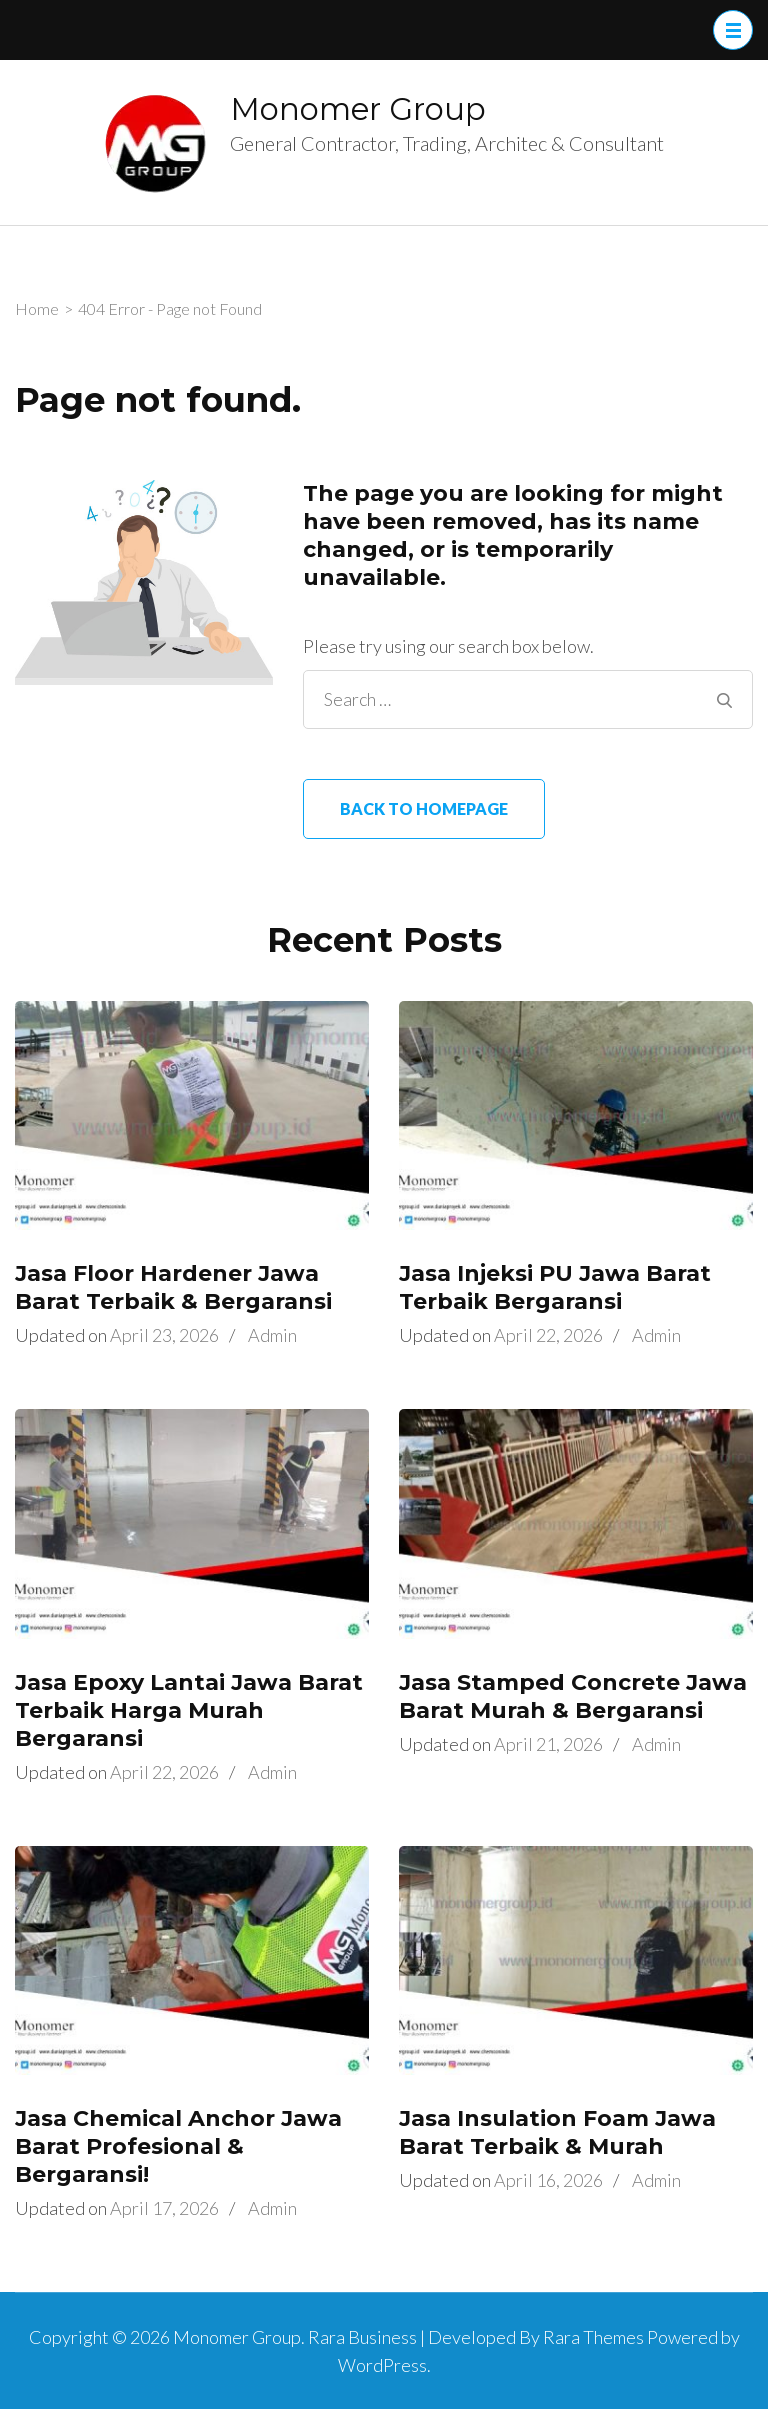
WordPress (382, 2365)
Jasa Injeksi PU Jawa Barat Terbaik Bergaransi (555, 1287)
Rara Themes (593, 2337)
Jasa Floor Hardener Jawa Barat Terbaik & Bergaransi (173, 1287)
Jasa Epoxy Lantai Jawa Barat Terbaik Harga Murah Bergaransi (189, 1710)
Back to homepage (424, 808)
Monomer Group (358, 109)
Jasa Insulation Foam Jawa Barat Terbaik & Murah (557, 2132)
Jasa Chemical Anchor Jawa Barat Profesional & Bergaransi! (178, 2146)
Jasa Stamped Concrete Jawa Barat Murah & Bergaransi (573, 1696)
